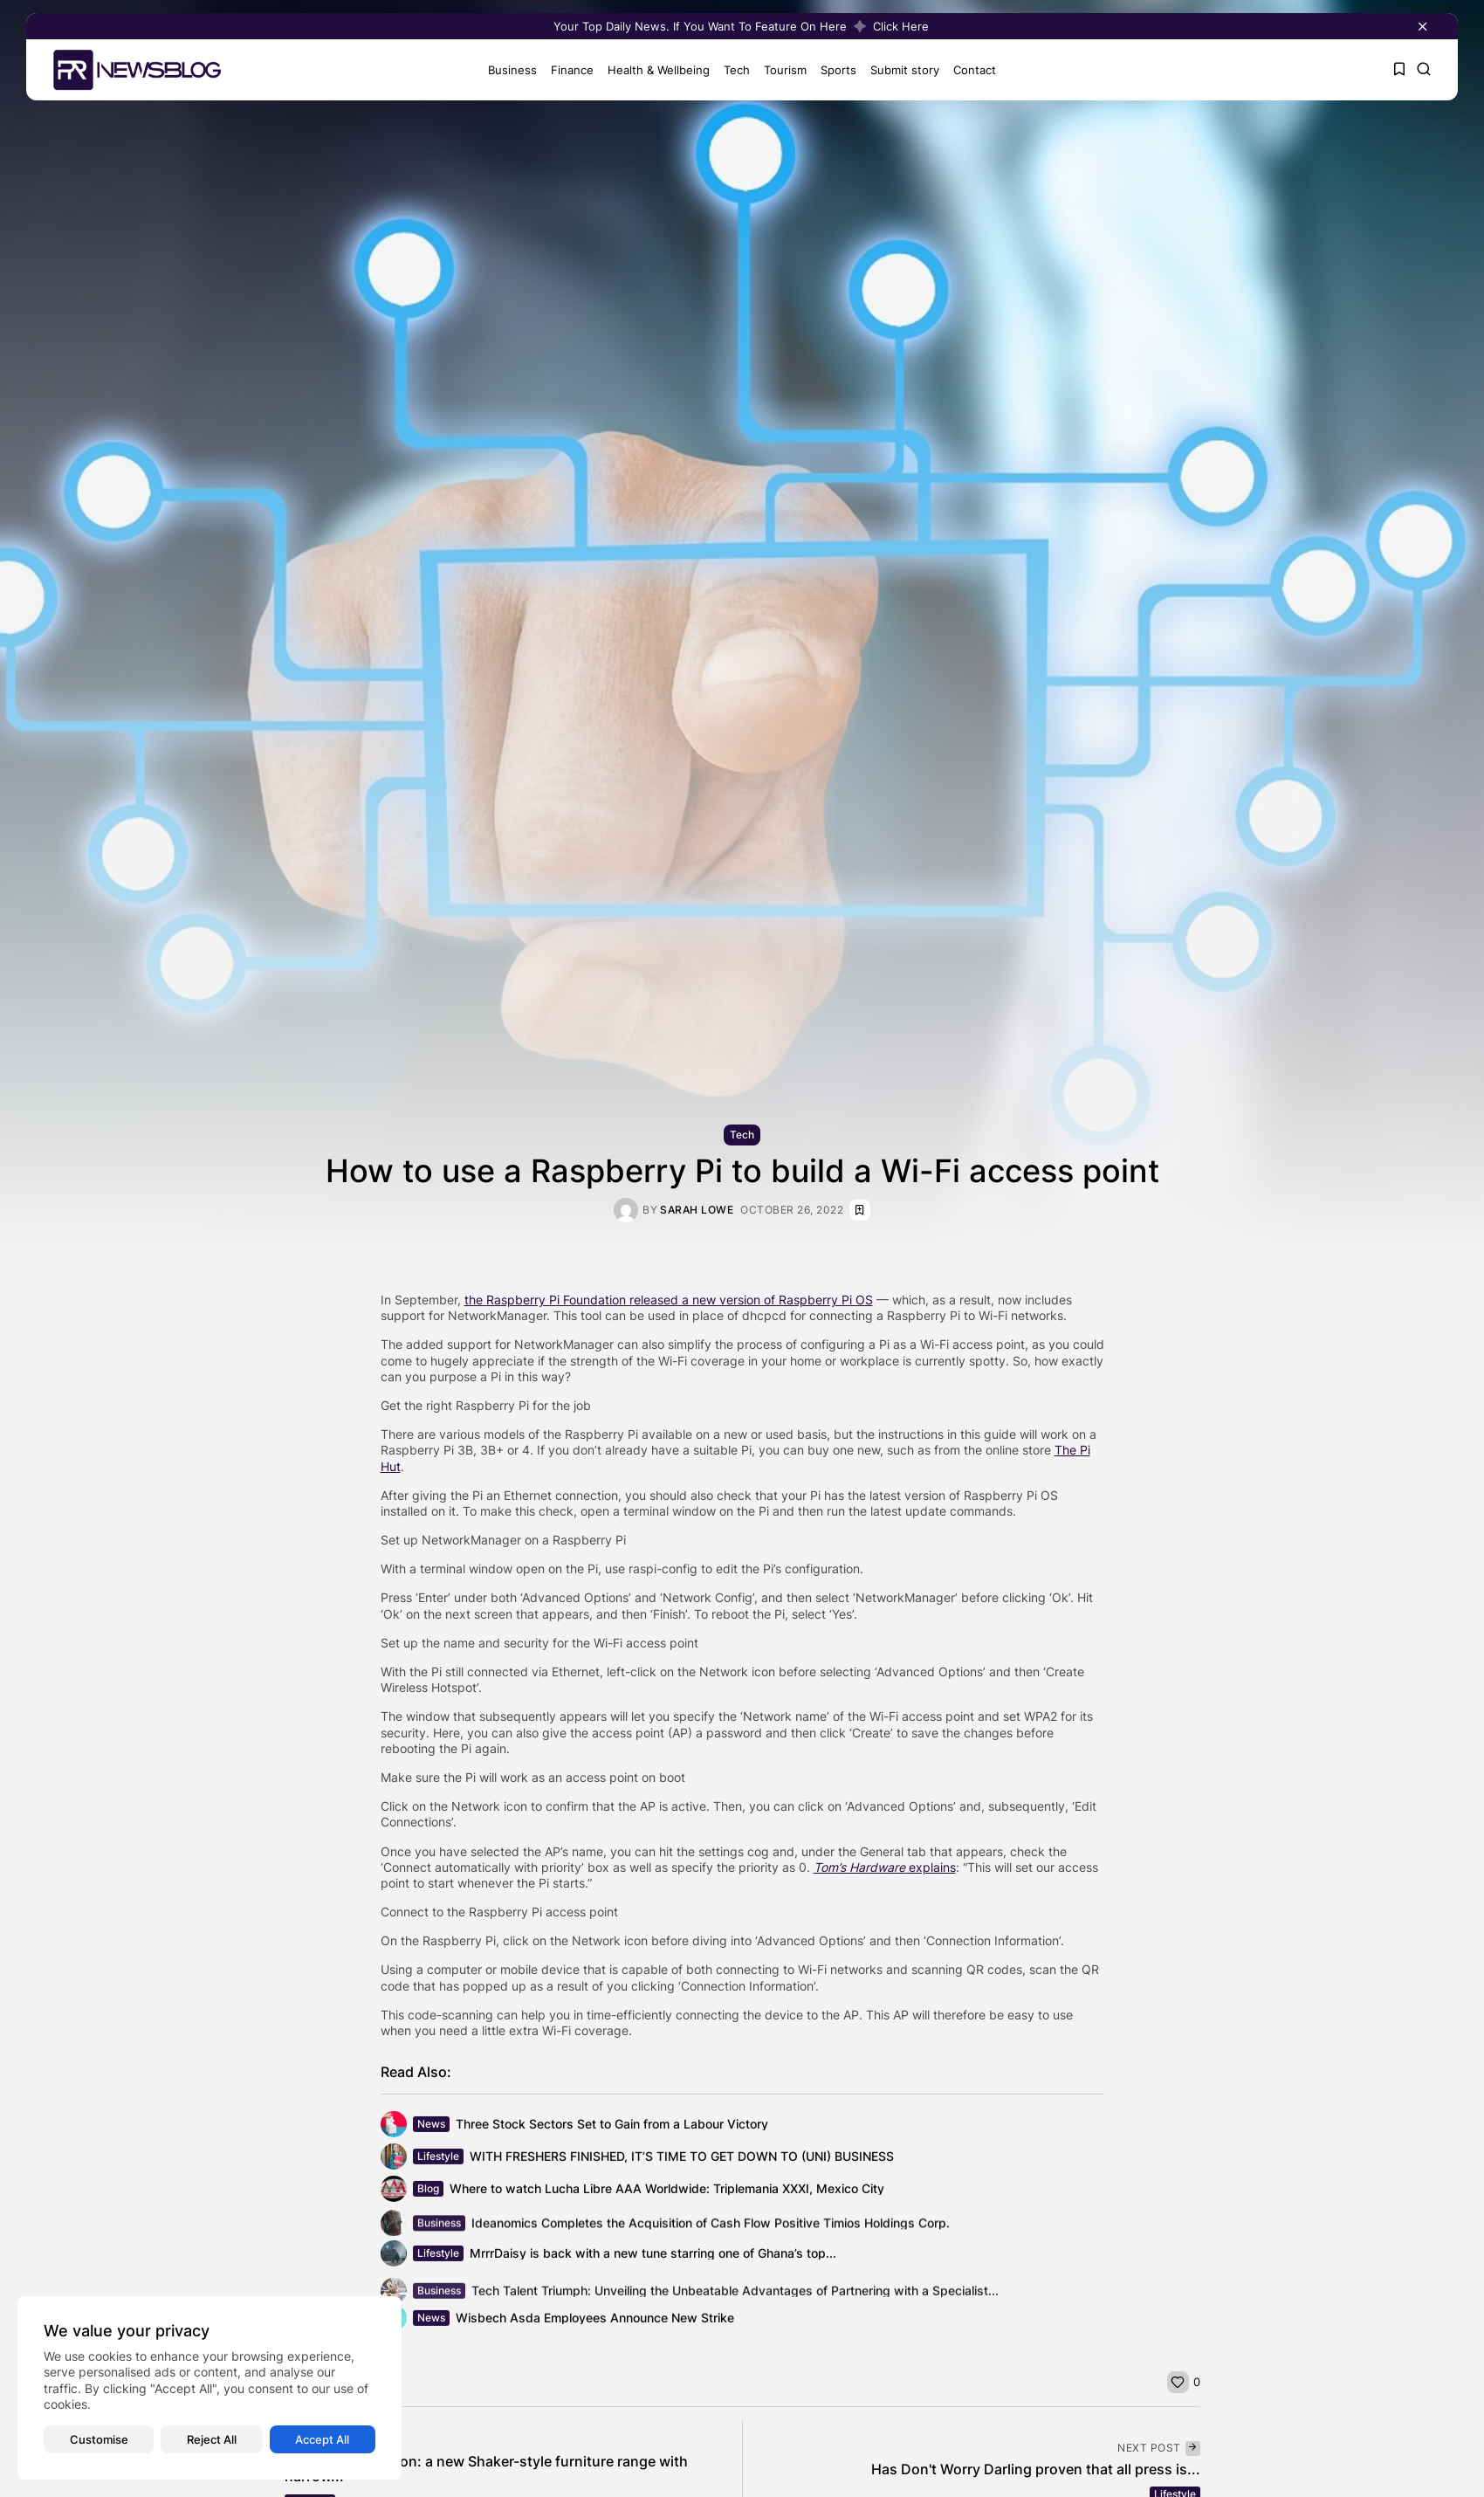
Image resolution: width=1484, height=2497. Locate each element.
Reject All (212, 2439)
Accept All (322, 2439)
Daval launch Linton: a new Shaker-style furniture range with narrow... (486, 2469)
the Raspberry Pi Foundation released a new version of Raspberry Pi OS (668, 1299)
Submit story (896, 70)
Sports (830, 70)
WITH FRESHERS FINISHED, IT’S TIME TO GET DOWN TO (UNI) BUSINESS (682, 2163)
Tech (728, 70)
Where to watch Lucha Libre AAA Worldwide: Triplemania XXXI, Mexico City (667, 2195)
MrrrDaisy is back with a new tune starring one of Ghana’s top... (653, 2260)
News (431, 2130)
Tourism (776, 70)
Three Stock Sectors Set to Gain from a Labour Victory (612, 2130)
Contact (966, 70)
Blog (428, 2195)
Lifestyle (438, 2163)
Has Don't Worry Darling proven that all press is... (1035, 2469)
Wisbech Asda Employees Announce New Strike (595, 2324)
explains (885, 1867)
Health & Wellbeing (650, 70)
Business (503, 70)
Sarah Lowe (696, 1210)
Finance (563, 70)
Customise (99, 2439)
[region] (209, 2388)
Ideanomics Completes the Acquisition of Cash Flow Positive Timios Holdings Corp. (710, 2230)
